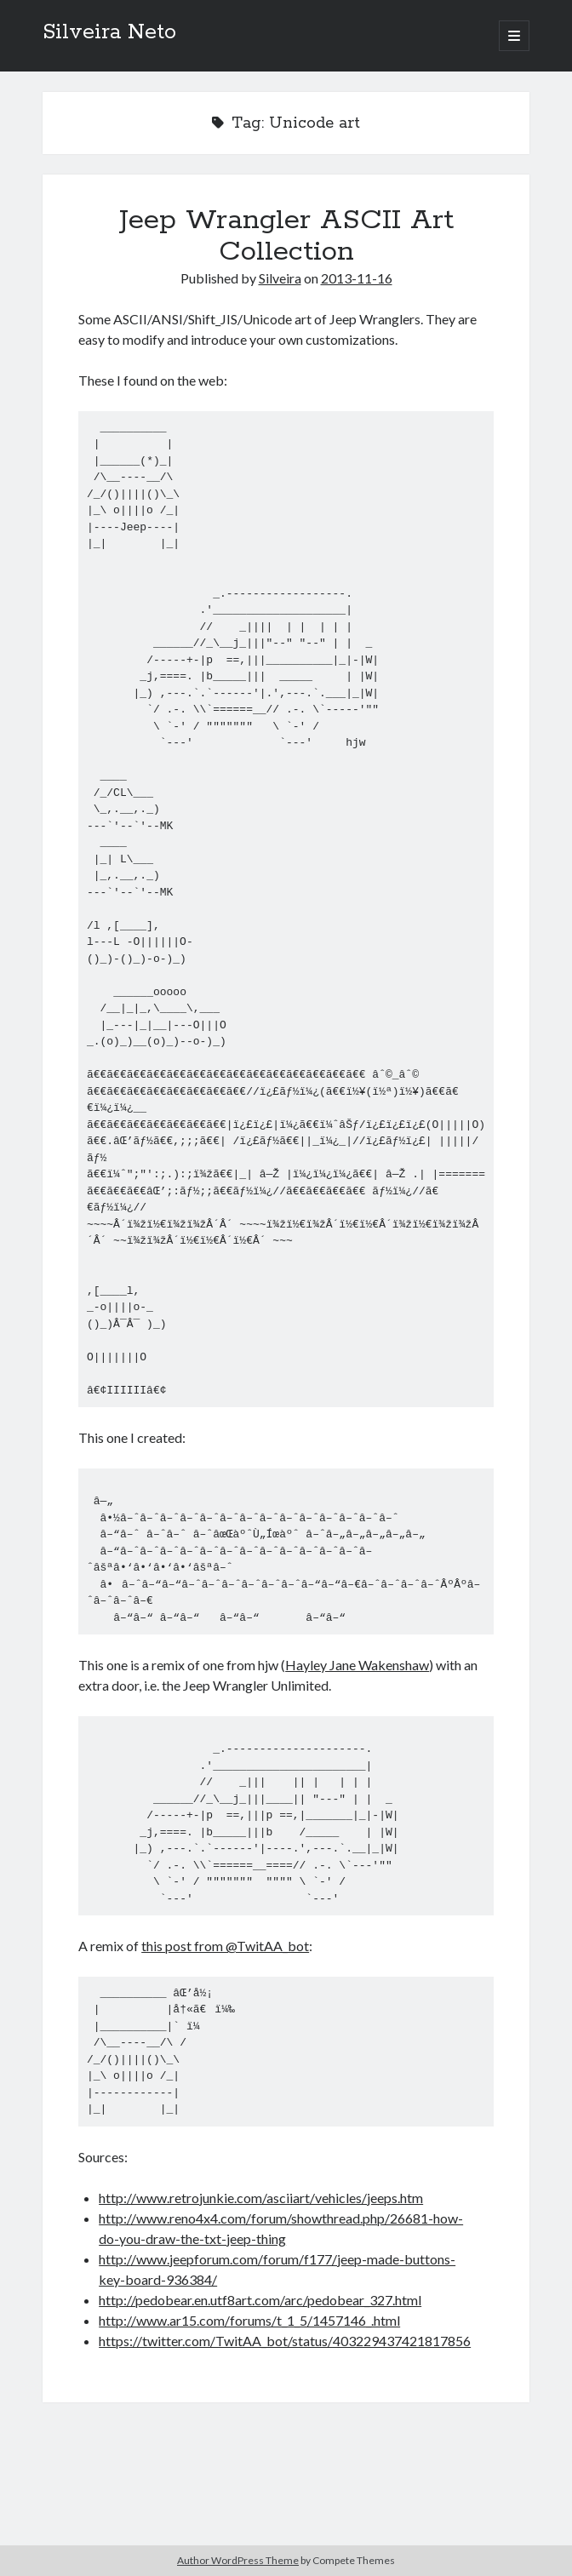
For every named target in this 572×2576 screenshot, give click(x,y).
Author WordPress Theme (238, 2560)
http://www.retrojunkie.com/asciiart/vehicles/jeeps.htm (261, 2198)
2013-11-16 (356, 278)
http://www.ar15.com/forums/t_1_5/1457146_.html (249, 2320)
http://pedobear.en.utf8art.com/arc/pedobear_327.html (260, 2300)
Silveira (280, 278)
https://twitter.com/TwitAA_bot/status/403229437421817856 (285, 2341)
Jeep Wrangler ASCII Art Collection (286, 236)
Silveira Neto (109, 32)
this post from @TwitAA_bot (225, 1946)
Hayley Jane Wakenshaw (357, 1665)
